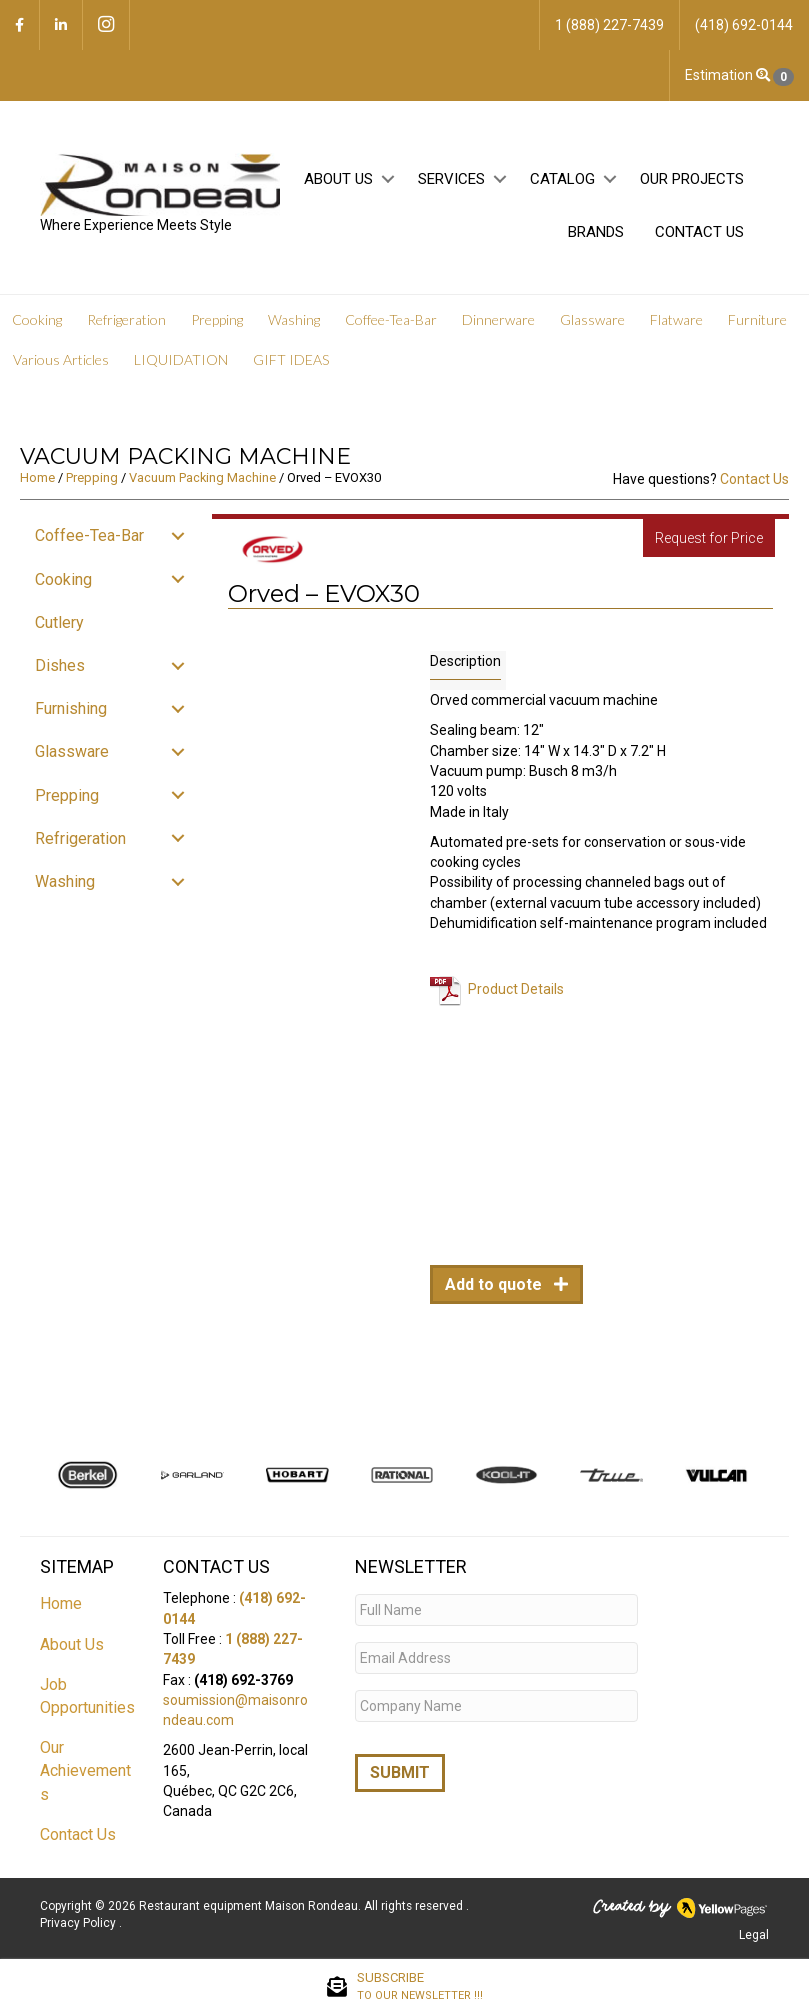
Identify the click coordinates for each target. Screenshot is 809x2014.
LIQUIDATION (181, 359)
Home (37, 477)
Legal (754, 1935)
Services (451, 179)
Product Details (516, 988)
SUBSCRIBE (420, 1987)
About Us (338, 179)
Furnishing (71, 708)
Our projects (692, 179)
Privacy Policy (79, 1923)
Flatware (676, 319)
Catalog (562, 179)
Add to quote (495, 1284)
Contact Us (699, 232)
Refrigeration (126, 319)
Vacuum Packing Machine (202, 477)
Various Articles (61, 359)
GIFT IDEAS (291, 359)
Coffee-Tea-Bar (391, 319)
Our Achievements (85, 1770)
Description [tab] (465, 661)
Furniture (757, 319)
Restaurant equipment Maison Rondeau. (250, 1906)
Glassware (592, 319)
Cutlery (59, 622)
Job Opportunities (87, 1696)
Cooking (37, 319)
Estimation (739, 76)
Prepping (217, 319)
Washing (294, 319)
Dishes (60, 665)
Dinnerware (498, 319)
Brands (596, 232)
